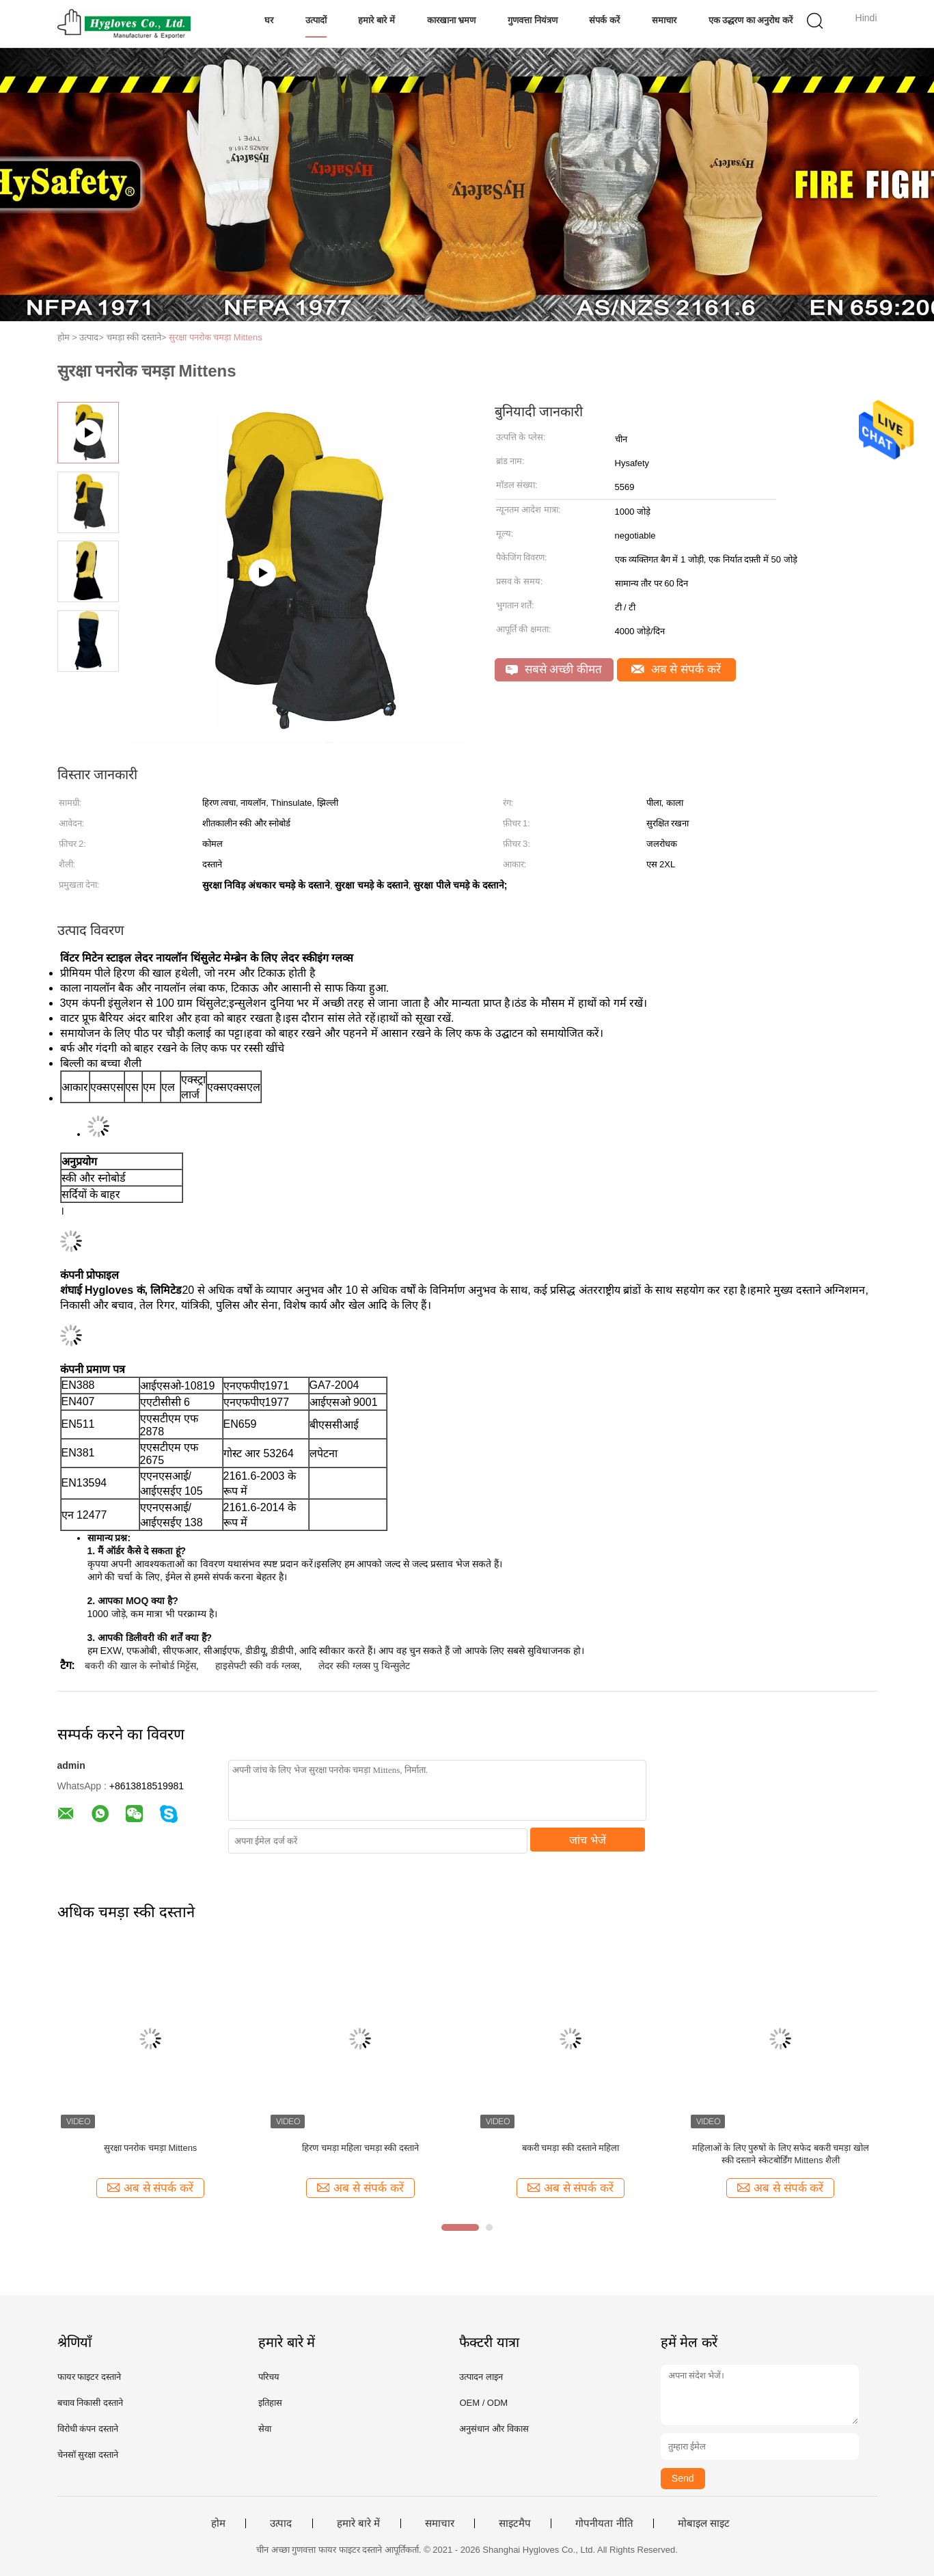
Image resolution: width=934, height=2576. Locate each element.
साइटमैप (515, 2523)
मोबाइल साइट (704, 2523)
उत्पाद (281, 2523)
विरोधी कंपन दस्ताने (87, 2429)
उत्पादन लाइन (481, 2377)
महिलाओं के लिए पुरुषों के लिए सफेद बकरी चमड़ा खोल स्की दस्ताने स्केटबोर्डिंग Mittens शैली (781, 2154)
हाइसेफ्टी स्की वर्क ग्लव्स (257, 1665)
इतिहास (270, 2403)
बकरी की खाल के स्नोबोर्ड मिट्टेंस (140, 1665)
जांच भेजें (587, 1840)
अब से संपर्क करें (676, 669)
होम (218, 2523)
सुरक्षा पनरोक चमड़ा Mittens (215, 337)
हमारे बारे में (376, 20)
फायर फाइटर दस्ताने (89, 2377)
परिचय (268, 2377)
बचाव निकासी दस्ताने (90, 2403)
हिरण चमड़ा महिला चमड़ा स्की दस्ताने (360, 2148)
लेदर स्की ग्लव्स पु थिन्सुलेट (364, 1665)
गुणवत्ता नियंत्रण (533, 20)
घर (268, 20)
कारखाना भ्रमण (451, 20)
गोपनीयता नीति (604, 2523)
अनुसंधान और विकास (493, 2429)
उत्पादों (316, 20)
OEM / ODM (483, 2403)
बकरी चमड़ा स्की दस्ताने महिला (570, 2148)
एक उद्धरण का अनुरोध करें (751, 20)
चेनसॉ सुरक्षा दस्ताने (87, 2455)
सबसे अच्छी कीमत (554, 669)
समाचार (664, 20)
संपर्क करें (604, 20)
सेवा (264, 2429)
